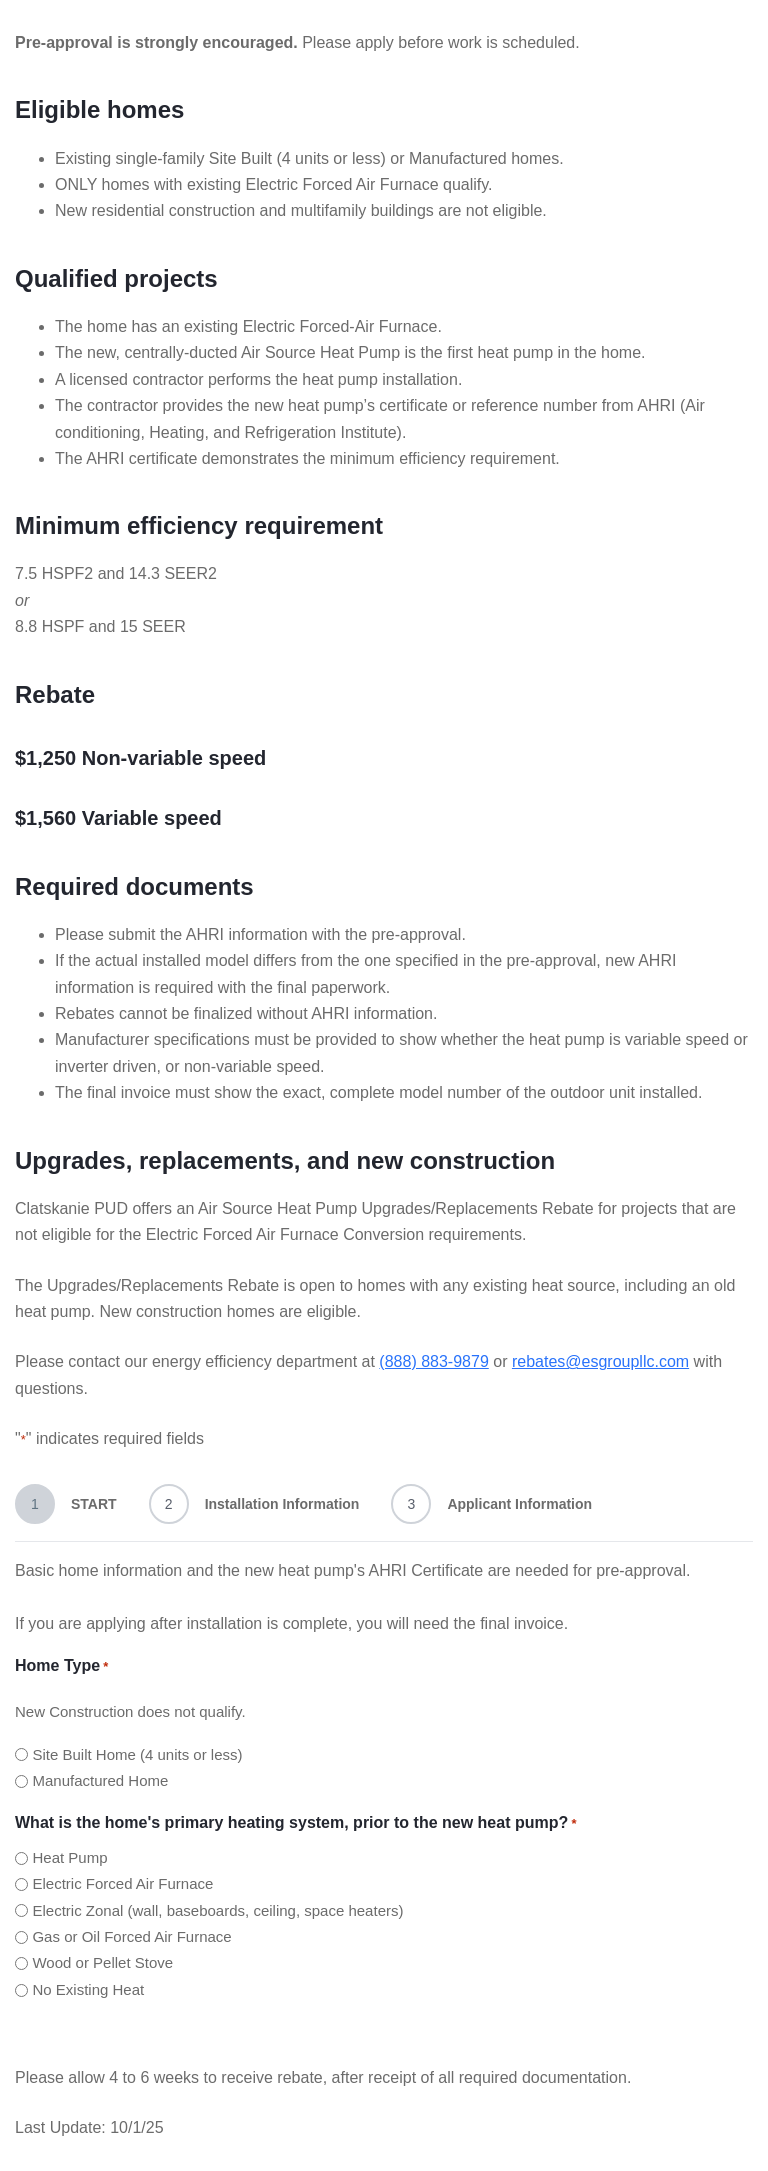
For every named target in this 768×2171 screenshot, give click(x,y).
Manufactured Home (100, 1780)
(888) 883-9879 (433, 1361)
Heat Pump (69, 1857)
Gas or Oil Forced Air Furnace (131, 1936)
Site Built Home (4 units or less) (137, 1754)
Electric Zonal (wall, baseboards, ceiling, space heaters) (217, 1910)
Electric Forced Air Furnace (122, 1883)
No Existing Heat (88, 1989)
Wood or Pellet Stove (102, 1962)
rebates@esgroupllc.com (600, 1361)
